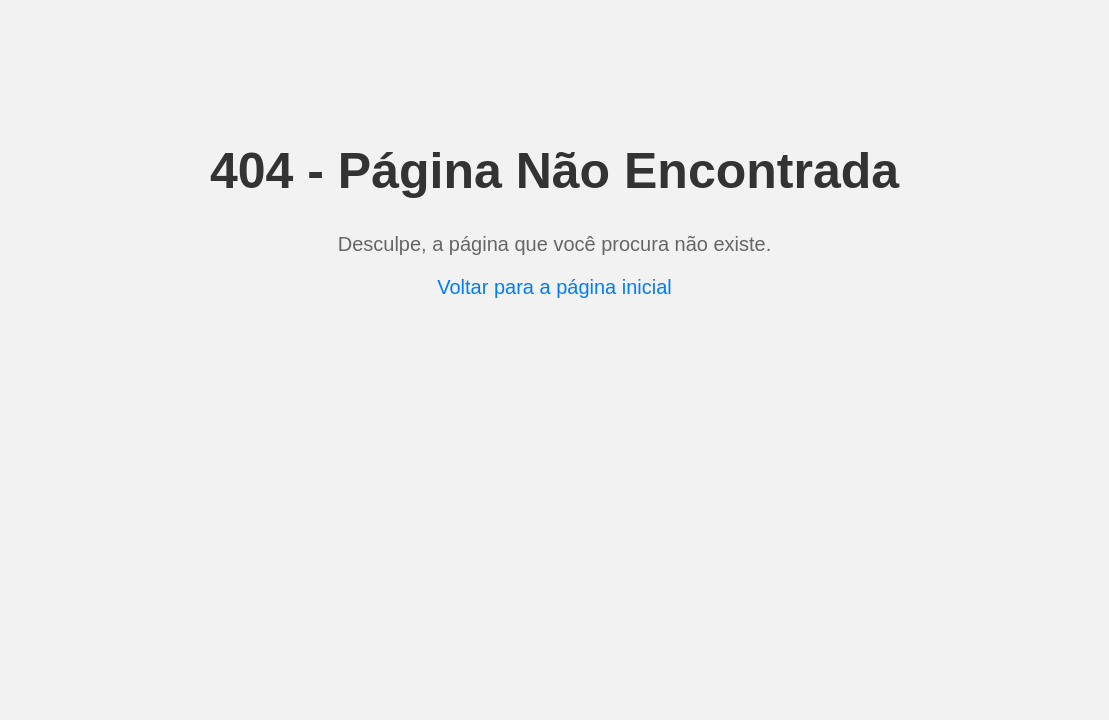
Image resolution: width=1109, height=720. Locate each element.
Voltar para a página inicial (554, 287)
